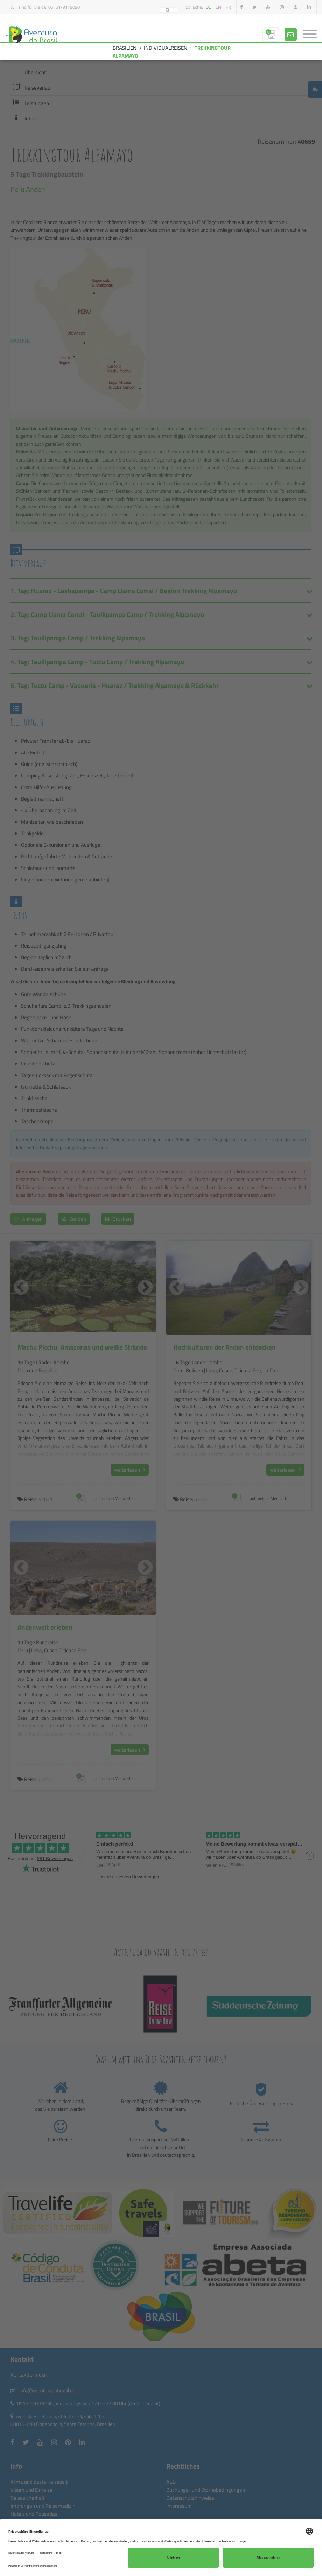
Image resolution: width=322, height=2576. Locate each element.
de (208, 6)
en (218, 6)
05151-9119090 (64, 6)
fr (228, 6)
